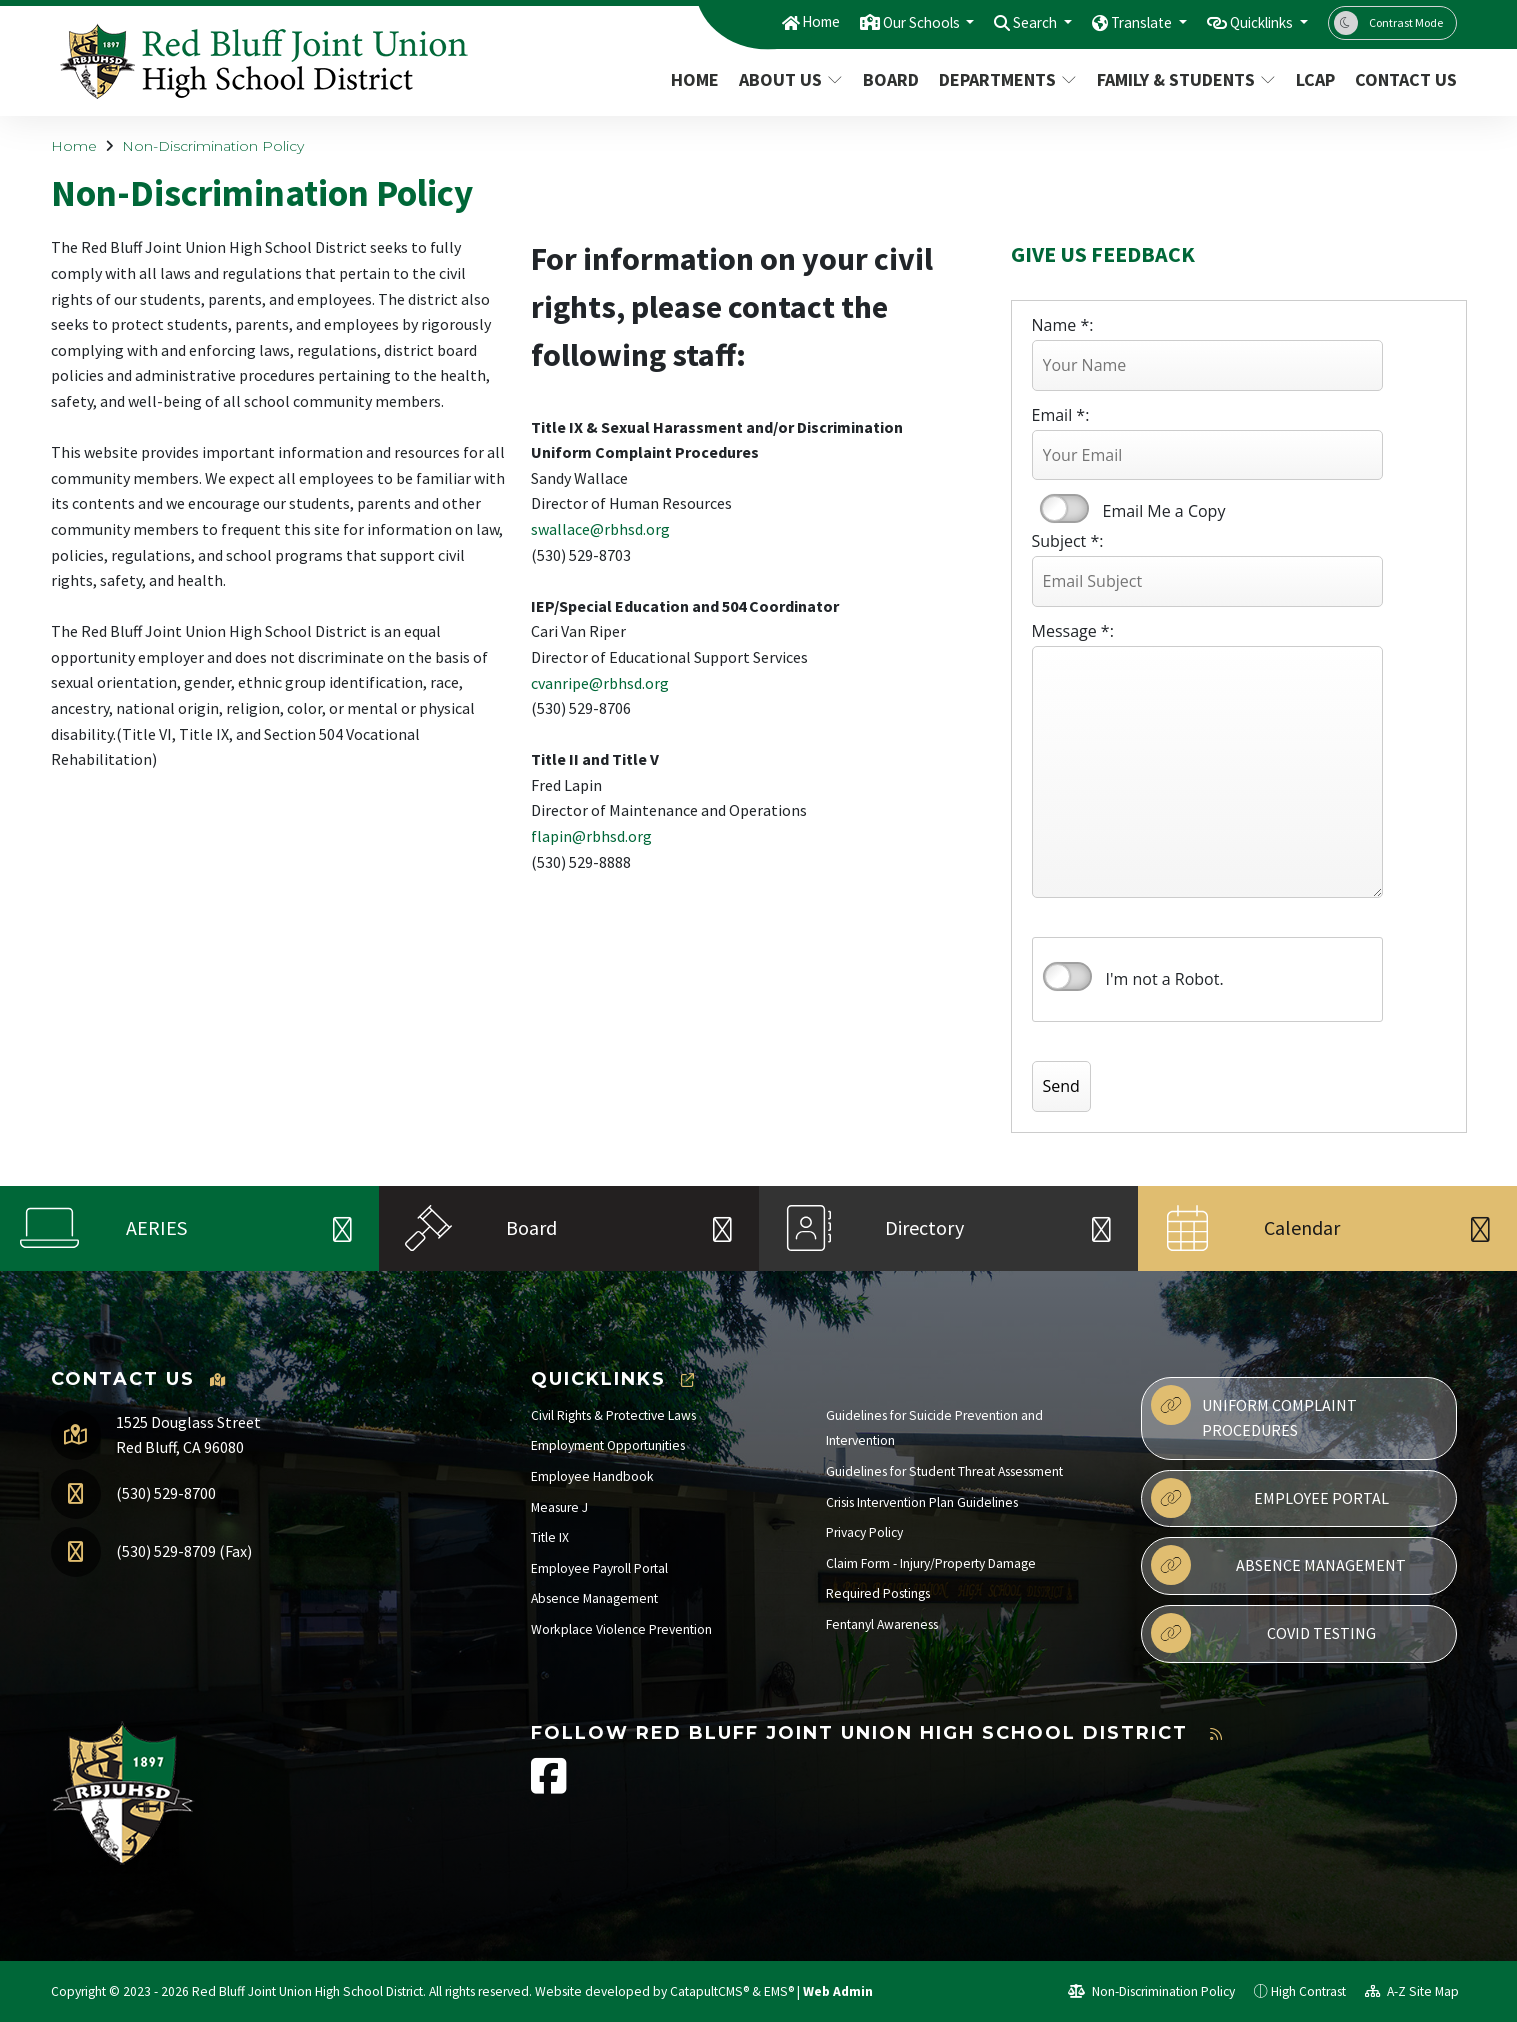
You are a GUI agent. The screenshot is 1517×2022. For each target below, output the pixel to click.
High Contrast (1308, 1991)
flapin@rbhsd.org (591, 836)
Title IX (550, 1537)
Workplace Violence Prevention (621, 1629)
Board (891, 79)
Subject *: (1068, 541)
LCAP (1315, 79)
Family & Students (1181, 79)
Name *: (1063, 325)
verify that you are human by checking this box (1067, 977)
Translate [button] (1120, 22)
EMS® (779, 1991)
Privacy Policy (864, 1532)
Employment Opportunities (608, 1445)
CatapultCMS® (709, 1991)
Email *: (1061, 415)
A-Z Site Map (1412, 1991)
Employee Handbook (592, 1476)
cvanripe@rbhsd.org (600, 683)
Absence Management (594, 1598)
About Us (790, 79)
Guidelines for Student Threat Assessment (944, 1471)
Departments (1005, 79)
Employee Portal (1270, 1498)
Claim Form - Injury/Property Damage (931, 1563)
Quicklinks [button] (1254, 22)
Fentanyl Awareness (882, 1624)
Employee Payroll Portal (599, 1568)
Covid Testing (1263, 1633)
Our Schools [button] (879, 22)
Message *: (1073, 631)
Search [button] (1004, 22)
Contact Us (1400, 79)
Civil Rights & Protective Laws (613, 1415)
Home (768, 22)
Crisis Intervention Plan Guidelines (922, 1502)
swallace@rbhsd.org (600, 529)
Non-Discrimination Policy (213, 146)
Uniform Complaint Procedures (1254, 1413)
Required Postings (878, 1593)
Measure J (559, 1507)
